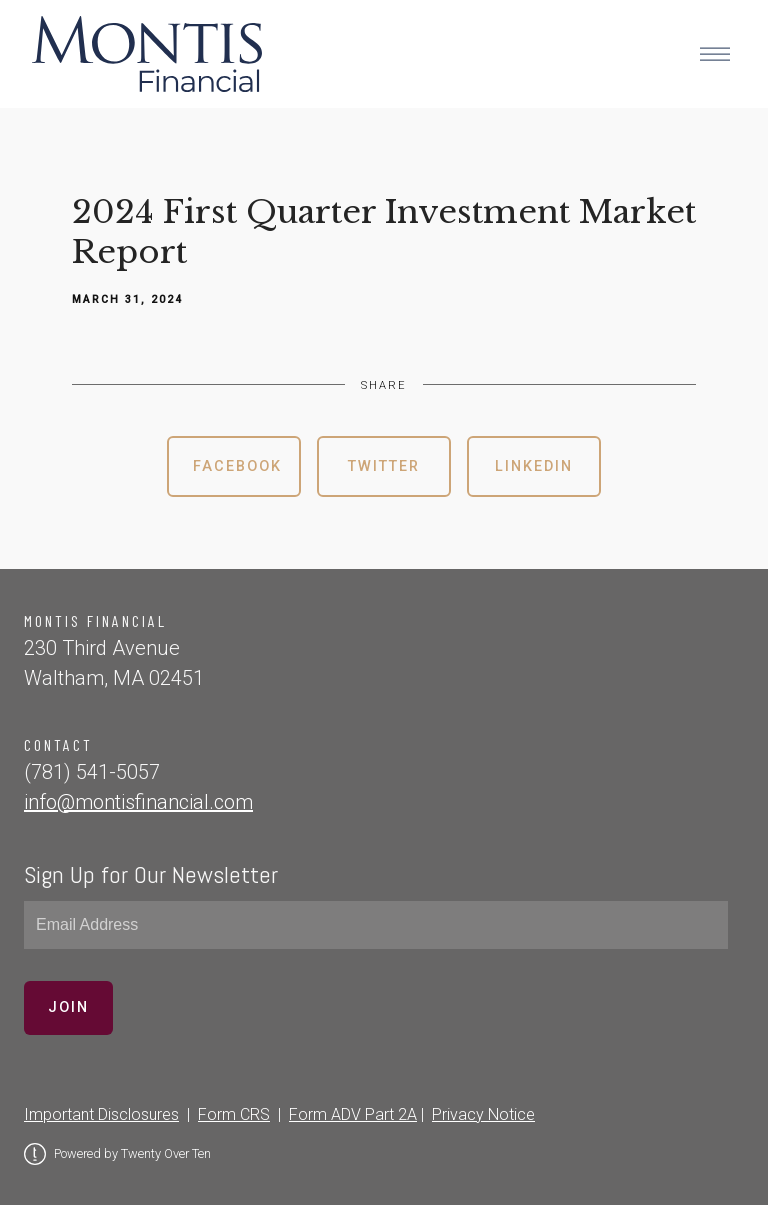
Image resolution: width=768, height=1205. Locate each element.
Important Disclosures (101, 1114)
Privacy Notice (483, 1114)
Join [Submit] (68, 1007)
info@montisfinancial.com (138, 802)
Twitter (384, 466)
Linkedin (534, 466)
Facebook (237, 466)
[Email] (376, 925)
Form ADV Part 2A (353, 1114)
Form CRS (234, 1114)
